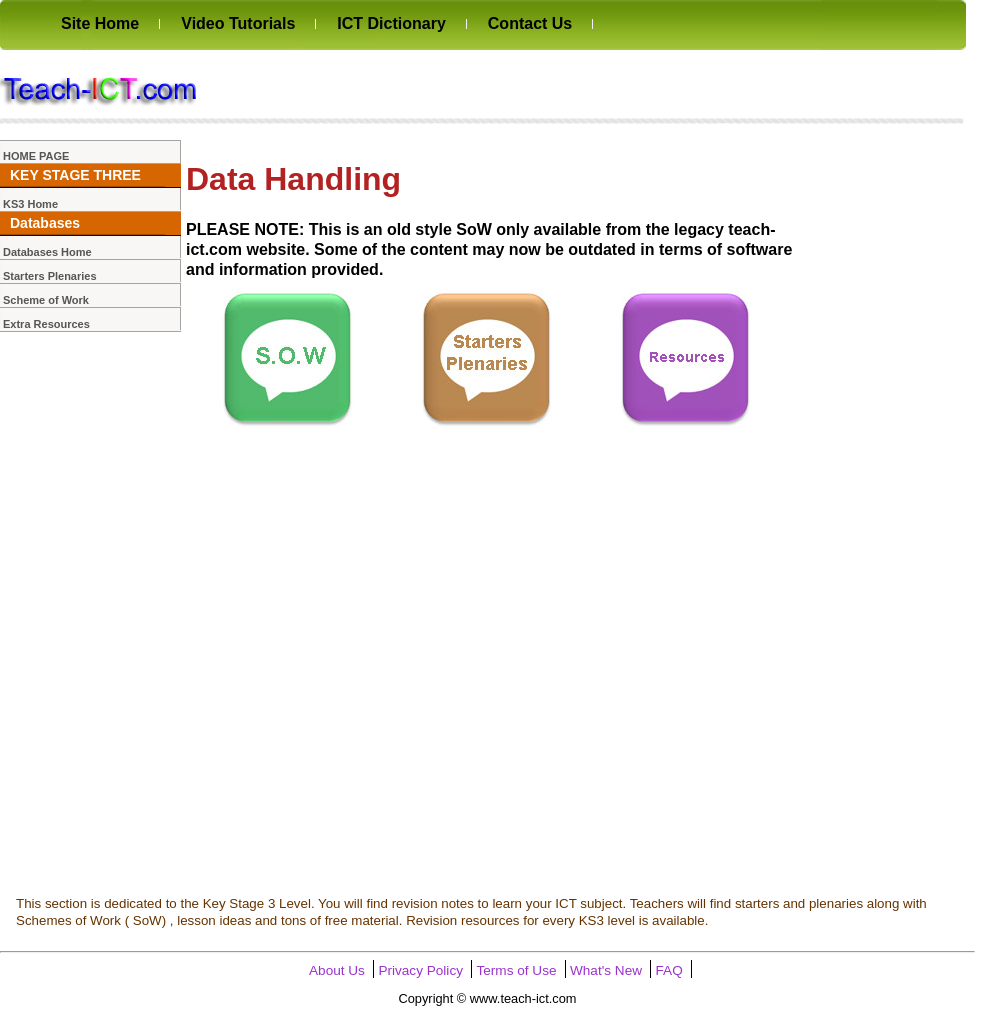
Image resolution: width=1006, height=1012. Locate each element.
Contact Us (530, 23)
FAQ (669, 970)
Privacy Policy (420, 970)
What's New (606, 970)
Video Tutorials (238, 23)
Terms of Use (516, 970)
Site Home (100, 23)
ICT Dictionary (391, 23)
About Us (337, 970)
